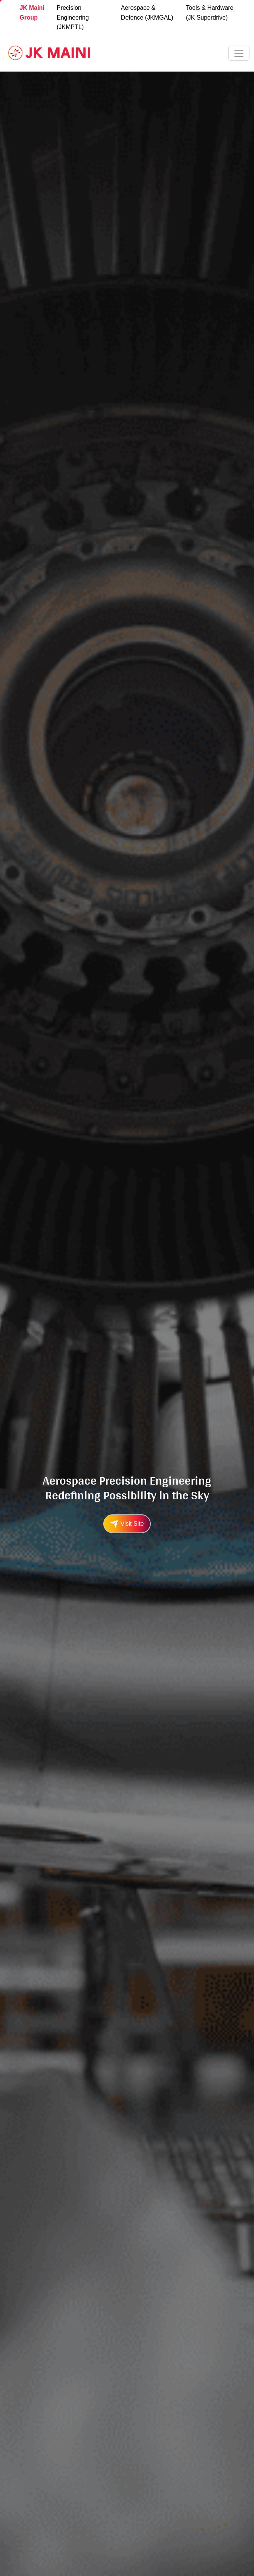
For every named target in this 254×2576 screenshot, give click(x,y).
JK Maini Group (32, 13)
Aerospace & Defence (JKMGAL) (147, 13)
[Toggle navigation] (238, 53)
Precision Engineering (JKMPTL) (73, 17)
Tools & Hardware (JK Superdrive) (209, 13)
